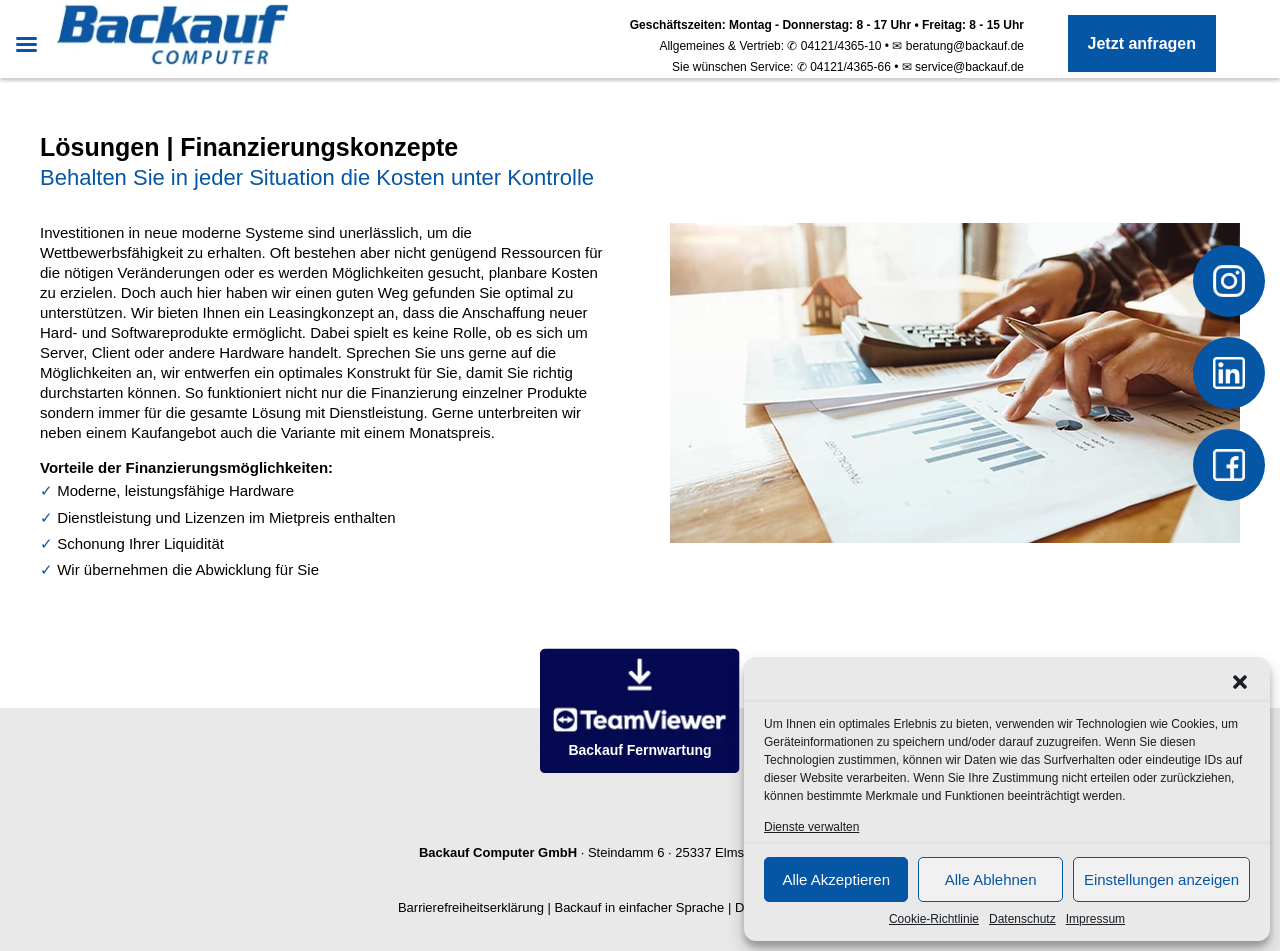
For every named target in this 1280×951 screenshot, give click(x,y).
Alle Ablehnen (991, 879)
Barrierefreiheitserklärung (471, 907)
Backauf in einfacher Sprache (639, 907)
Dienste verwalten (811, 827)
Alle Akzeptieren (836, 879)
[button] (1240, 682)
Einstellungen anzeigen (1161, 879)
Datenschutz (1022, 919)
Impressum (1095, 919)
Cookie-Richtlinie (934, 919)
